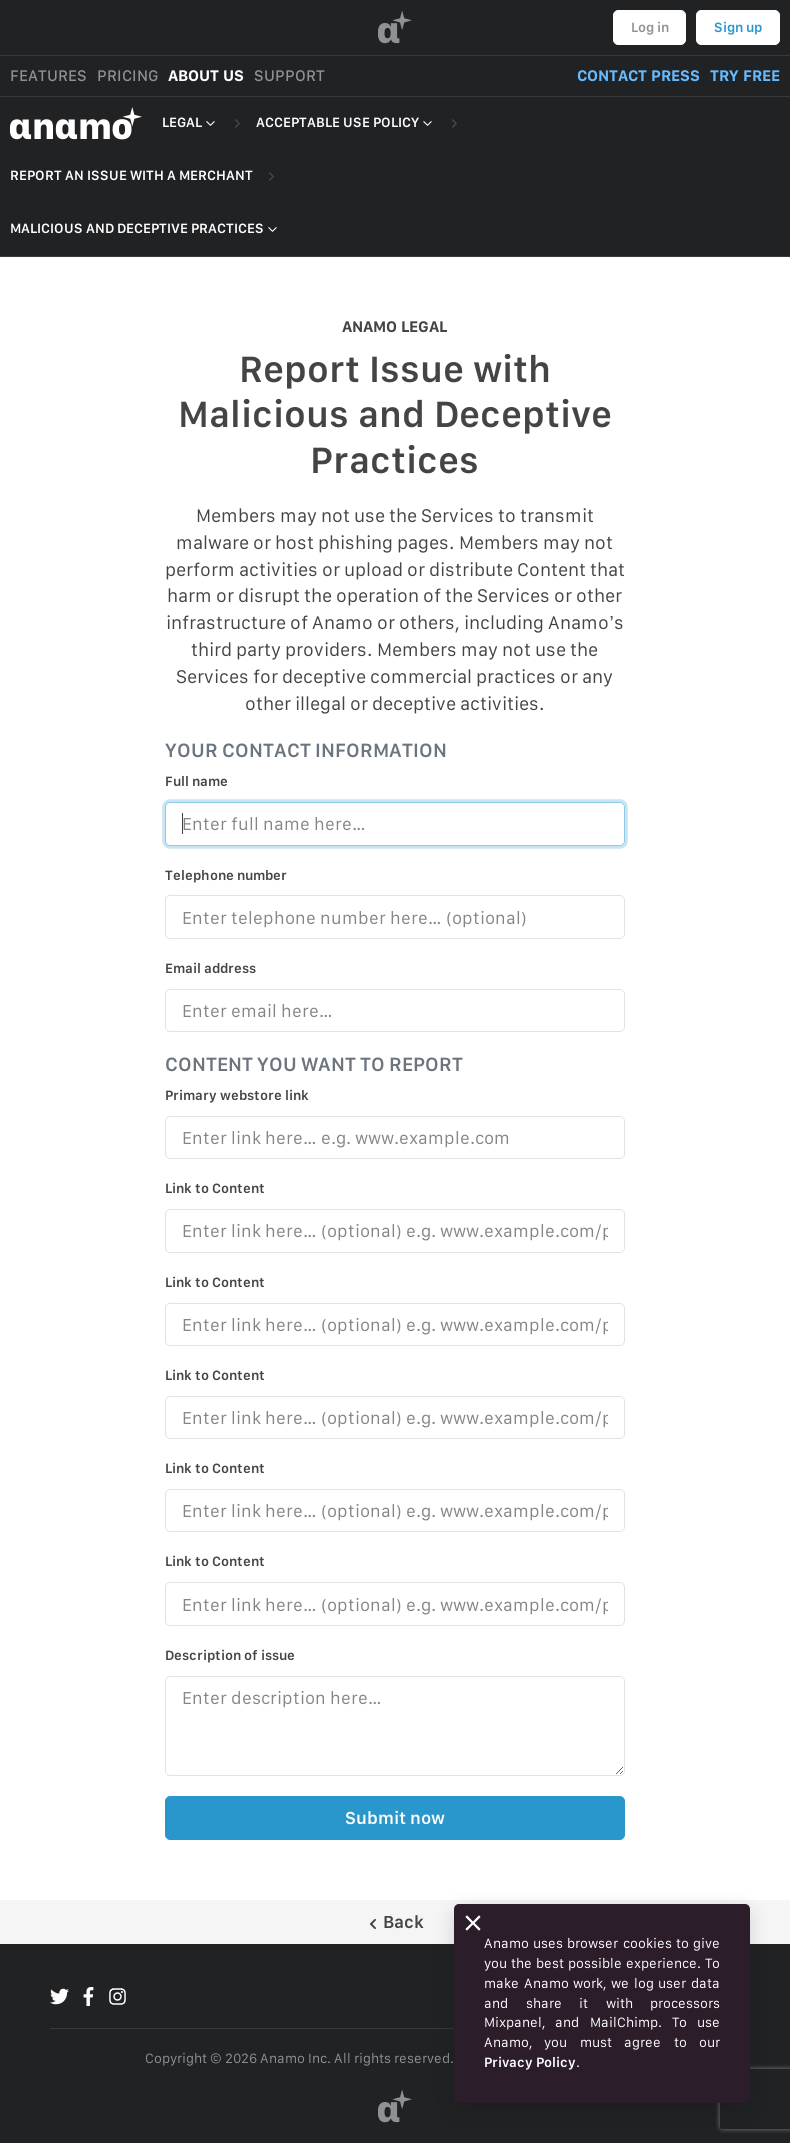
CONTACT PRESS (638, 75)
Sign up (738, 27)
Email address (210, 968)
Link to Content (215, 1188)
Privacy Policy (530, 2062)
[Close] (473, 1923)
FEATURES (48, 75)
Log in (650, 27)
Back (395, 1921)
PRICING (127, 75)
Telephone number (226, 875)
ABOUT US (206, 75)
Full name (196, 781)
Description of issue (230, 1655)
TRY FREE (745, 75)
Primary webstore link (237, 1095)
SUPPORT (289, 75)
